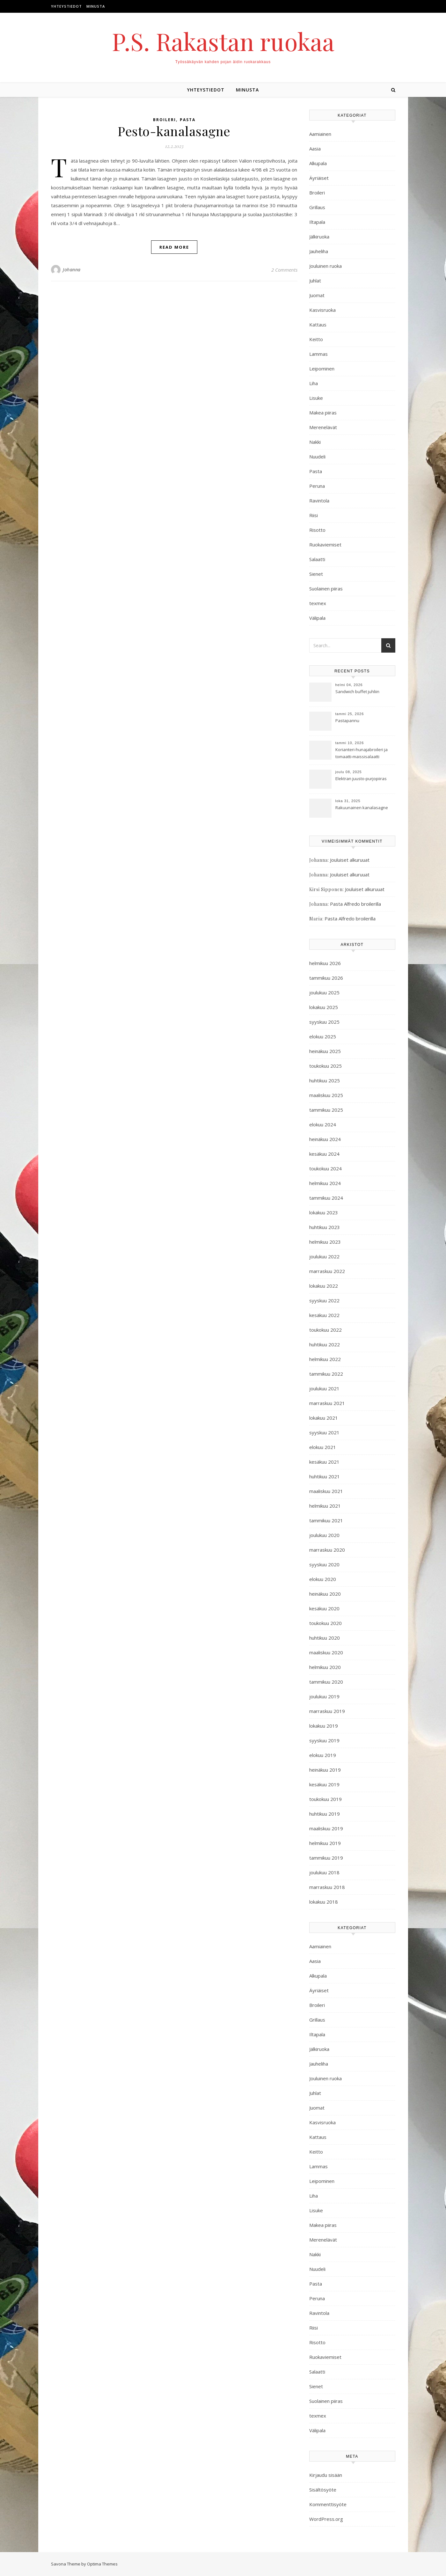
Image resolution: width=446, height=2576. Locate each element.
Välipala (317, 618)
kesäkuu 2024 (324, 1154)
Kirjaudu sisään (325, 2475)
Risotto (317, 530)
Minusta (95, 6)
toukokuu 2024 (325, 1168)
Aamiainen (320, 134)
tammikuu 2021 (326, 1520)
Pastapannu (347, 720)
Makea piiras (323, 412)
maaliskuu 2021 (326, 1491)
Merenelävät (323, 427)
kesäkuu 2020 (324, 1608)
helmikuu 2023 (325, 1242)
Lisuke (316, 398)
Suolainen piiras (326, 588)
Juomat (317, 295)
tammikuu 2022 (326, 1374)
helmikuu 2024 (325, 1183)
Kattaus (317, 324)
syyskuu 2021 (324, 1432)
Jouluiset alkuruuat (349, 860)
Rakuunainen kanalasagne (361, 807)
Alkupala (318, 163)
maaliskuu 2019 (326, 1828)
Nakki (315, 442)
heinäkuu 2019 (325, 1770)
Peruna (317, 486)
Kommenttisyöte (328, 2504)
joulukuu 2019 (324, 1696)
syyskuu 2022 (324, 1300)
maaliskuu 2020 (326, 1652)
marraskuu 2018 (327, 1887)
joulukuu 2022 (324, 1256)
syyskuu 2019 (324, 1740)
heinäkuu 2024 (325, 1139)
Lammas (318, 354)
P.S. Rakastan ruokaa (223, 41)
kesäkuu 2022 (324, 1315)
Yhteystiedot (66, 6)
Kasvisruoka (322, 310)
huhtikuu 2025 (324, 1080)
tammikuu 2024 (326, 1198)
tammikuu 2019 (326, 1858)
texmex (317, 603)
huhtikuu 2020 (324, 1638)
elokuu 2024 (322, 1124)
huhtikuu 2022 (324, 1344)
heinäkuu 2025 (325, 1051)
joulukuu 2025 (324, 992)
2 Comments (284, 270)
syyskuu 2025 (324, 1022)
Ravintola (319, 500)
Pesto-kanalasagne (174, 130)
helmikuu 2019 (325, 1843)
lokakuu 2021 (323, 1418)
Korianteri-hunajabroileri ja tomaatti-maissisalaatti (361, 753)
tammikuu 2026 (326, 978)
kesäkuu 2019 (324, 1784)
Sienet (316, 574)
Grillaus (317, 207)
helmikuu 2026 (325, 963)
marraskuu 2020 (327, 1550)
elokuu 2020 (322, 1579)
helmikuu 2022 (325, 1359)
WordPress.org (326, 2519)
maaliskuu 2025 (326, 1095)
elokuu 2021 (322, 1447)
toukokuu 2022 (325, 1330)
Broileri (164, 119)
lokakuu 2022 (323, 1286)
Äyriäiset (319, 178)
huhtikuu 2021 (324, 1476)
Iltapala (317, 222)
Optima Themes (102, 2564)
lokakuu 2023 (323, 1212)
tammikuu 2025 (326, 1110)
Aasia (315, 148)
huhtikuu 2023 (324, 1227)
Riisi (313, 515)
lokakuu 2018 (323, 1902)
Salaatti (317, 559)
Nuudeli (317, 456)
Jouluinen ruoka (325, 266)
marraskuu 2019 (327, 1711)
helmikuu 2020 (325, 1667)
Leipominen (321, 368)
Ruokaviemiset (325, 544)
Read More (174, 247)
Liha (313, 383)
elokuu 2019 (322, 1755)
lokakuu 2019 (323, 1726)
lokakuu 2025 (323, 1007)
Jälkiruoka (319, 236)
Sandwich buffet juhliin (357, 691)
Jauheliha (318, 251)
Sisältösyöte (322, 2489)
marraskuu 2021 (327, 1403)
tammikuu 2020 (326, 1682)
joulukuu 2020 (324, 1535)
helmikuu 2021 (325, 1506)
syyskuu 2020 (324, 1564)
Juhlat (315, 280)
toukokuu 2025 (325, 1066)
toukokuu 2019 (325, 1799)
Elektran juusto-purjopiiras (361, 778)
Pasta (187, 119)
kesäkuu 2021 (324, 1462)
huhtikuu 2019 (324, 1814)
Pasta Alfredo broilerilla (355, 904)
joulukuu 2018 (324, 1872)
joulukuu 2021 (324, 1388)
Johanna (72, 270)
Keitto (316, 339)
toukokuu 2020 (325, 1623)
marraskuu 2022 (327, 1271)
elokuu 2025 (322, 1036)
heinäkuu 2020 (325, 1594)
